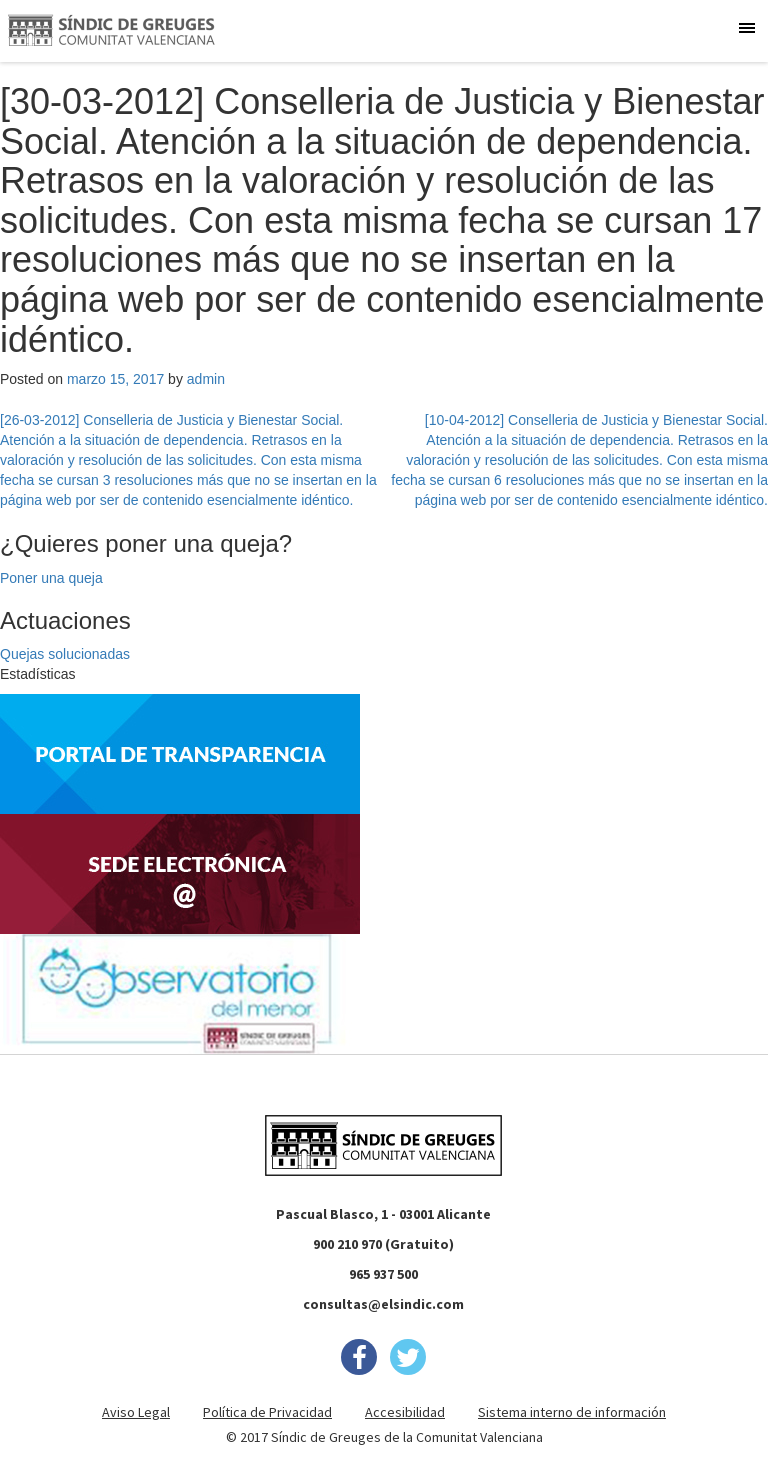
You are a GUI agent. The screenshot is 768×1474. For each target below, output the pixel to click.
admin (206, 379)
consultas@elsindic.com (383, 1304)
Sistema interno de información (572, 1412)
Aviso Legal (136, 1412)
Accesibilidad (405, 1412)
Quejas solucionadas (65, 654)
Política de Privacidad (267, 1412)
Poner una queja (51, 578)
